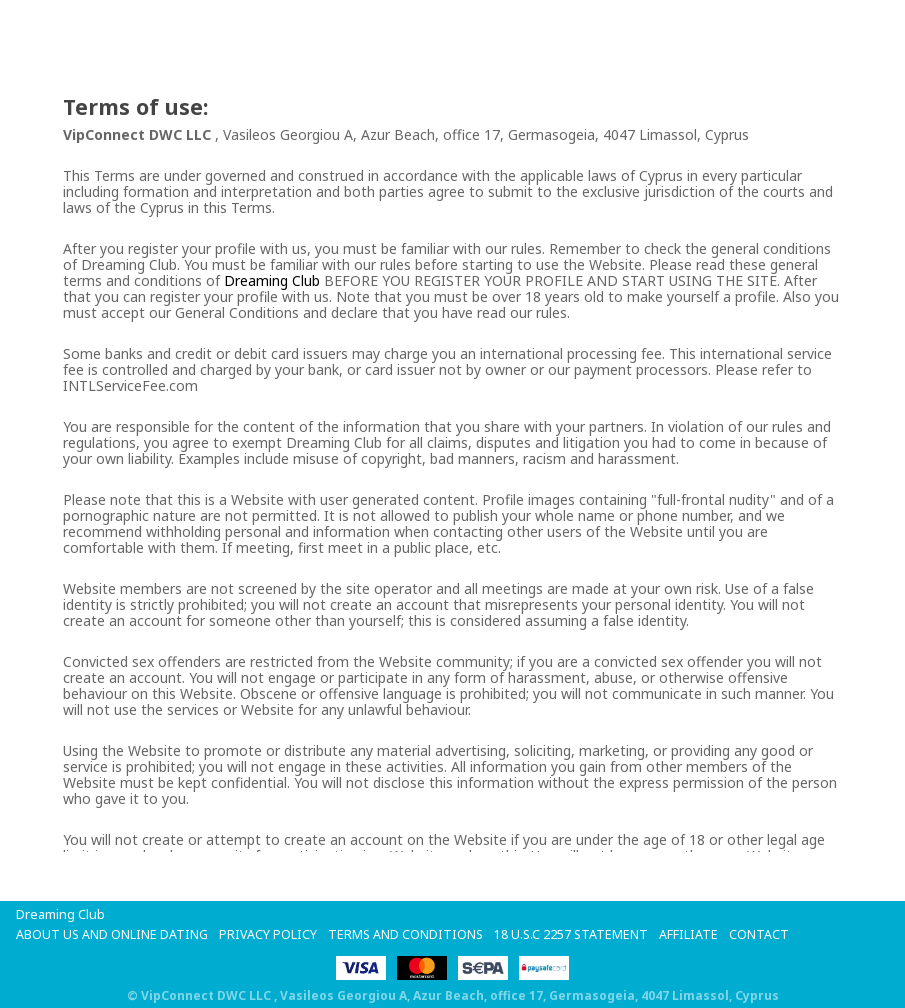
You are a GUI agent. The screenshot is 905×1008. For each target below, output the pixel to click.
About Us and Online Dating (113, 934)
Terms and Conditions (408, 934)
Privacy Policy (270, 934)
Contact (765, 934)
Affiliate (694, 934)
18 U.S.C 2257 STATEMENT (576, 934)
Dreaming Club (272, 280)
